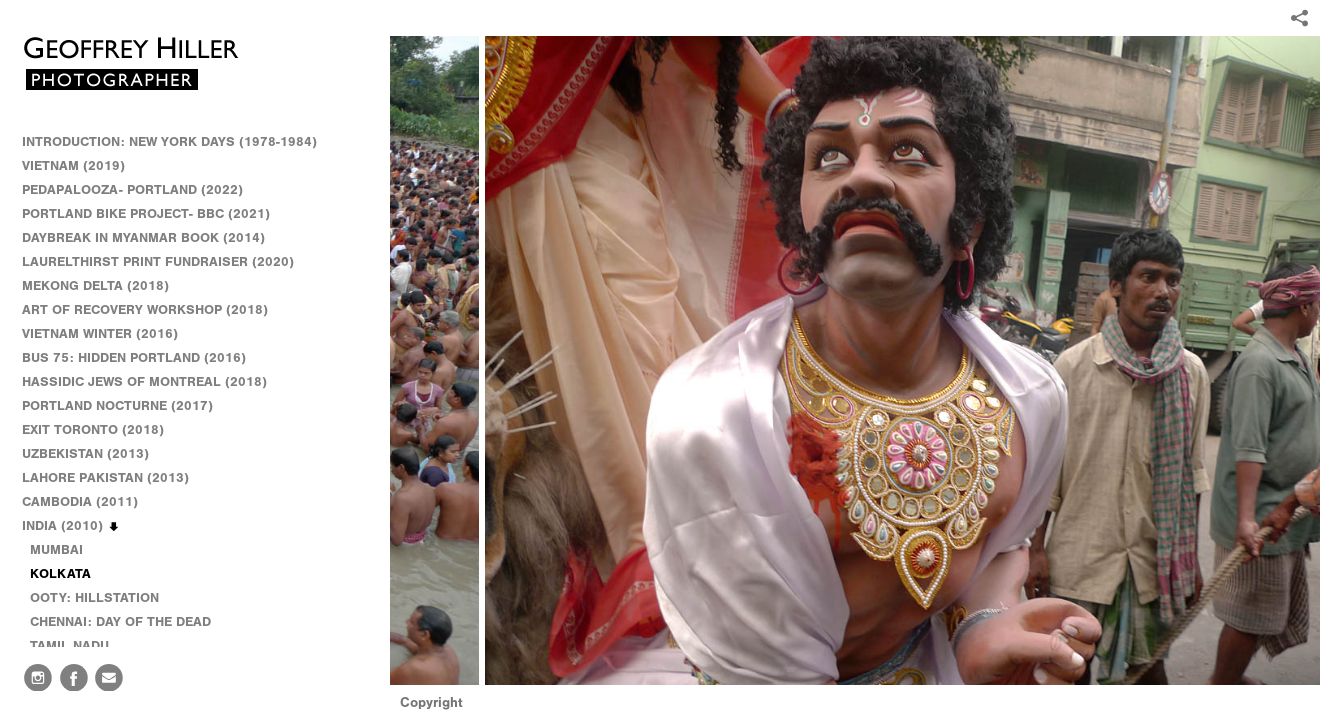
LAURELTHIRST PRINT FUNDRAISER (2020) (158, 261)
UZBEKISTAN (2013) (85, 453)
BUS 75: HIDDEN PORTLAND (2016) (134, 357)
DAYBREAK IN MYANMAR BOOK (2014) (143, 237)
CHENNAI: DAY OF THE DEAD (120, 621)
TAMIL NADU (69, 645)
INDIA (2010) (71, 526)
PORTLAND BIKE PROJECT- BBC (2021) (146, 213)
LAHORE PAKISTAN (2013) (114, 478)
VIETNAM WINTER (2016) (109, 334)
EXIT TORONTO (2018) (93, 429)
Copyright (431, 702)
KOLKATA (60, 573)
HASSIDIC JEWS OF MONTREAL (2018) (144, 381)
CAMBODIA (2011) (89, 502)
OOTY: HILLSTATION (94, 597)
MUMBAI (56, 549)
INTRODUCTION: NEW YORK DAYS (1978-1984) (169, 141)
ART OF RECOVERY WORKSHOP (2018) (145, 309)
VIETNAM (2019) (73, 165)
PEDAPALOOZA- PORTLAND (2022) (132, 189)
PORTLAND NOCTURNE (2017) (117, 405)
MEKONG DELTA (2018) (95, 285)
